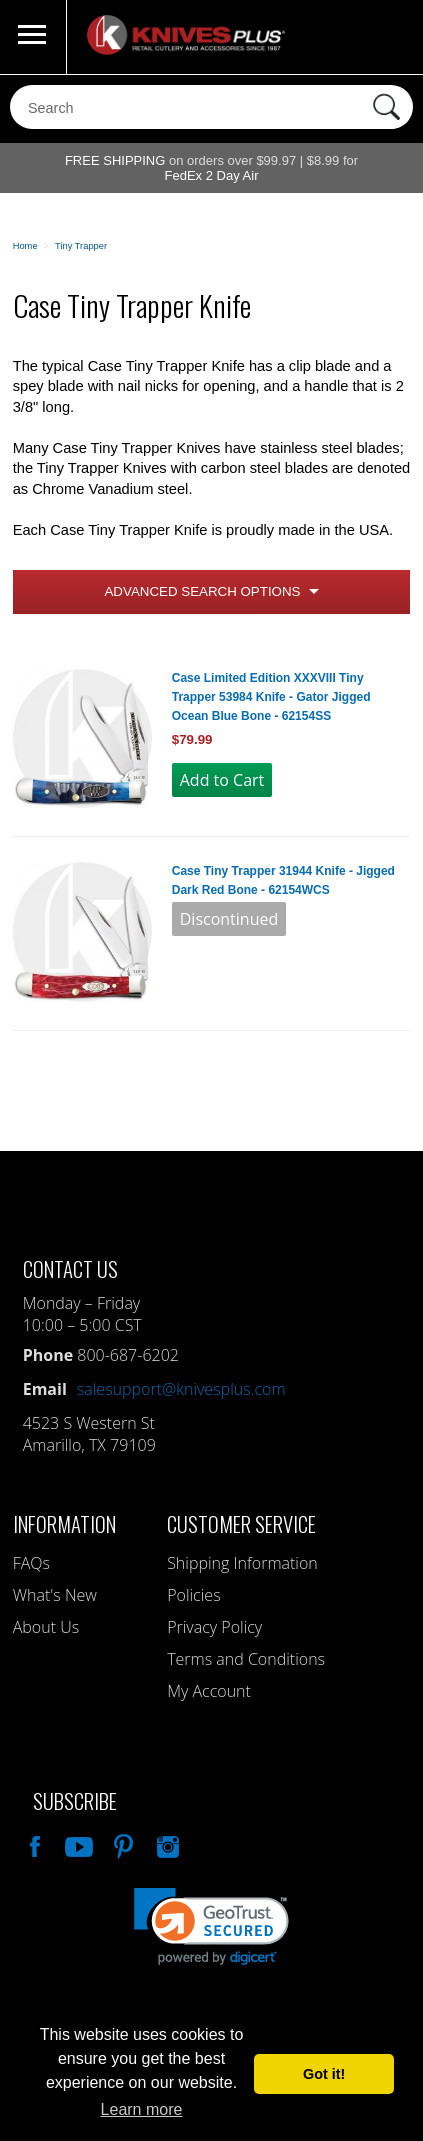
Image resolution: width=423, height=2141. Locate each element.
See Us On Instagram (166, 1844)
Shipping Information (242, 1563)
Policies (193, 1595)
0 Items (388, 37)
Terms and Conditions (246, 1659)
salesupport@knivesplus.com (181, 1389)
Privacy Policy (214, 1627)
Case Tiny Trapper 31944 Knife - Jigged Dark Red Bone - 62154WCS (283, 880)
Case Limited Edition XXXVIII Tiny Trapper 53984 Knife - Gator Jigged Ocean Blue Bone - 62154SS (271, 697)
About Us (46, 1627)
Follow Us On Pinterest (122, 1844)
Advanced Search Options (202, 591)
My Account (209, 1691)
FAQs (31, 1563)
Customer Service (241, 1523)
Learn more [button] (142, 2109)
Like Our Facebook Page (33, 1844)
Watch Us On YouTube (77, 1844)
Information (64, 1523)
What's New (55, 1595)
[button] (211, 1926)
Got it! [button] (324, 2074)
